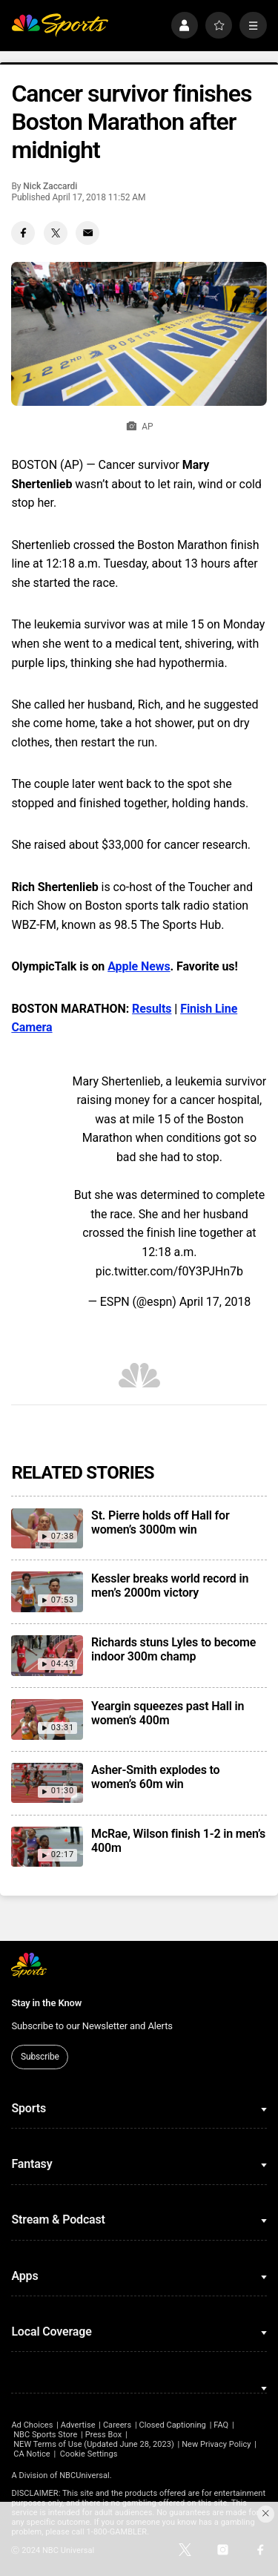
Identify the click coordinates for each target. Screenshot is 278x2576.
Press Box (103, 2434)
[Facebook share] (23, 233)
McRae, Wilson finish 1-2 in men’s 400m (178, 1841)
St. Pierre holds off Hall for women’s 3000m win (160, 1522)
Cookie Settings (89, 2454)
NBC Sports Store (45, 2434)
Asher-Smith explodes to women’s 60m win (155, 1777)
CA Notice (31, 2454)
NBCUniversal (84, 2475)
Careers (117, 2425)
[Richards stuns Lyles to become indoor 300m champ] (46, 1655)
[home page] (59, 25)
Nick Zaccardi (50, 186)
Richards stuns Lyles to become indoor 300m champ (173, 1649)
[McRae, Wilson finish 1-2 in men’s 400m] (46, 1847)
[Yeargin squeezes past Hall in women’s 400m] (46, 1719)
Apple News (138, 966)
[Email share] (87, 233)
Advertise (78, 2425)
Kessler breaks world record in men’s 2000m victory (169, 1585)
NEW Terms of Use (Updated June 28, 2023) (93, 2444)
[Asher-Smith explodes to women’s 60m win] (46, 1783)
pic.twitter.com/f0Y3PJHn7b (169, 1271)
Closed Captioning (172, 2425)
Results (151, 1009)
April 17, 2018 (215, 1302)
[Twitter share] (55, 233)
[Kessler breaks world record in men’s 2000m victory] (46, 1591)
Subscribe (40, 2056)
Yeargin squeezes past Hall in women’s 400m (167, 1713)
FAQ (221, 2425)
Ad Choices (32, 2425)
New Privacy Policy (216, 2444)
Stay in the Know (46, 2002)
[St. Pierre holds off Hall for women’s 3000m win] (46, 1528)
